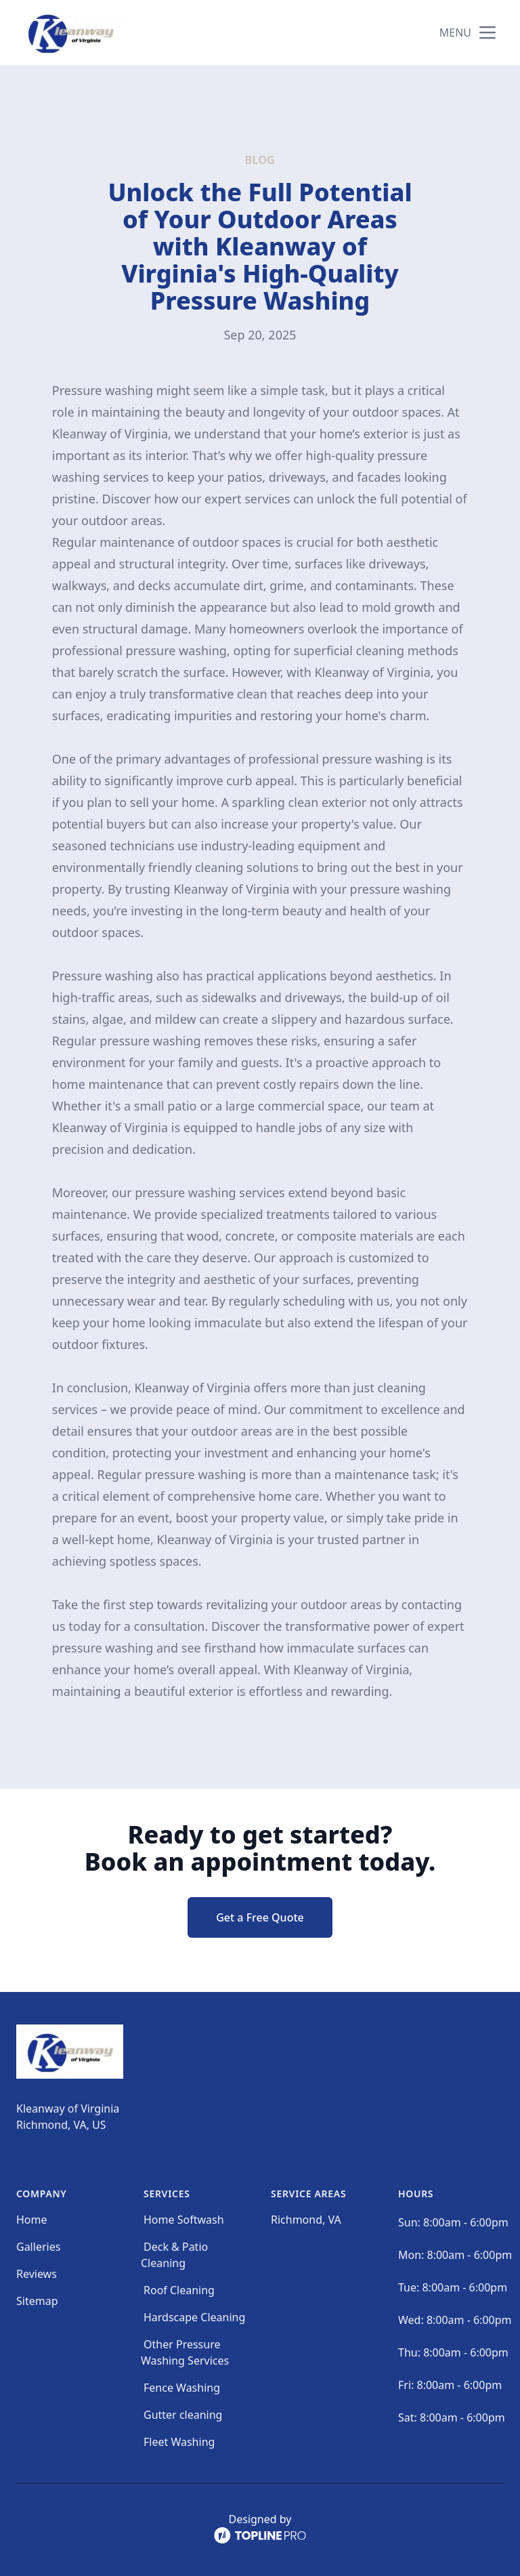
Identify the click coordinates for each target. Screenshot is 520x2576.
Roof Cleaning (179, 2290)
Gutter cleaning (183, 2414)
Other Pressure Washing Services (185, 2352)
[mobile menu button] (487, 32)
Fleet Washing (179, 2441)
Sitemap (37, 2300)
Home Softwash (184, 2219)
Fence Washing (182, 2387)
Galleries (38, 2246)
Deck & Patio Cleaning (174, 2254)
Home (31, 2219)
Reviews (36, 2273)
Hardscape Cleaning (194, 2317)
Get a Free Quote (260, 1917)
